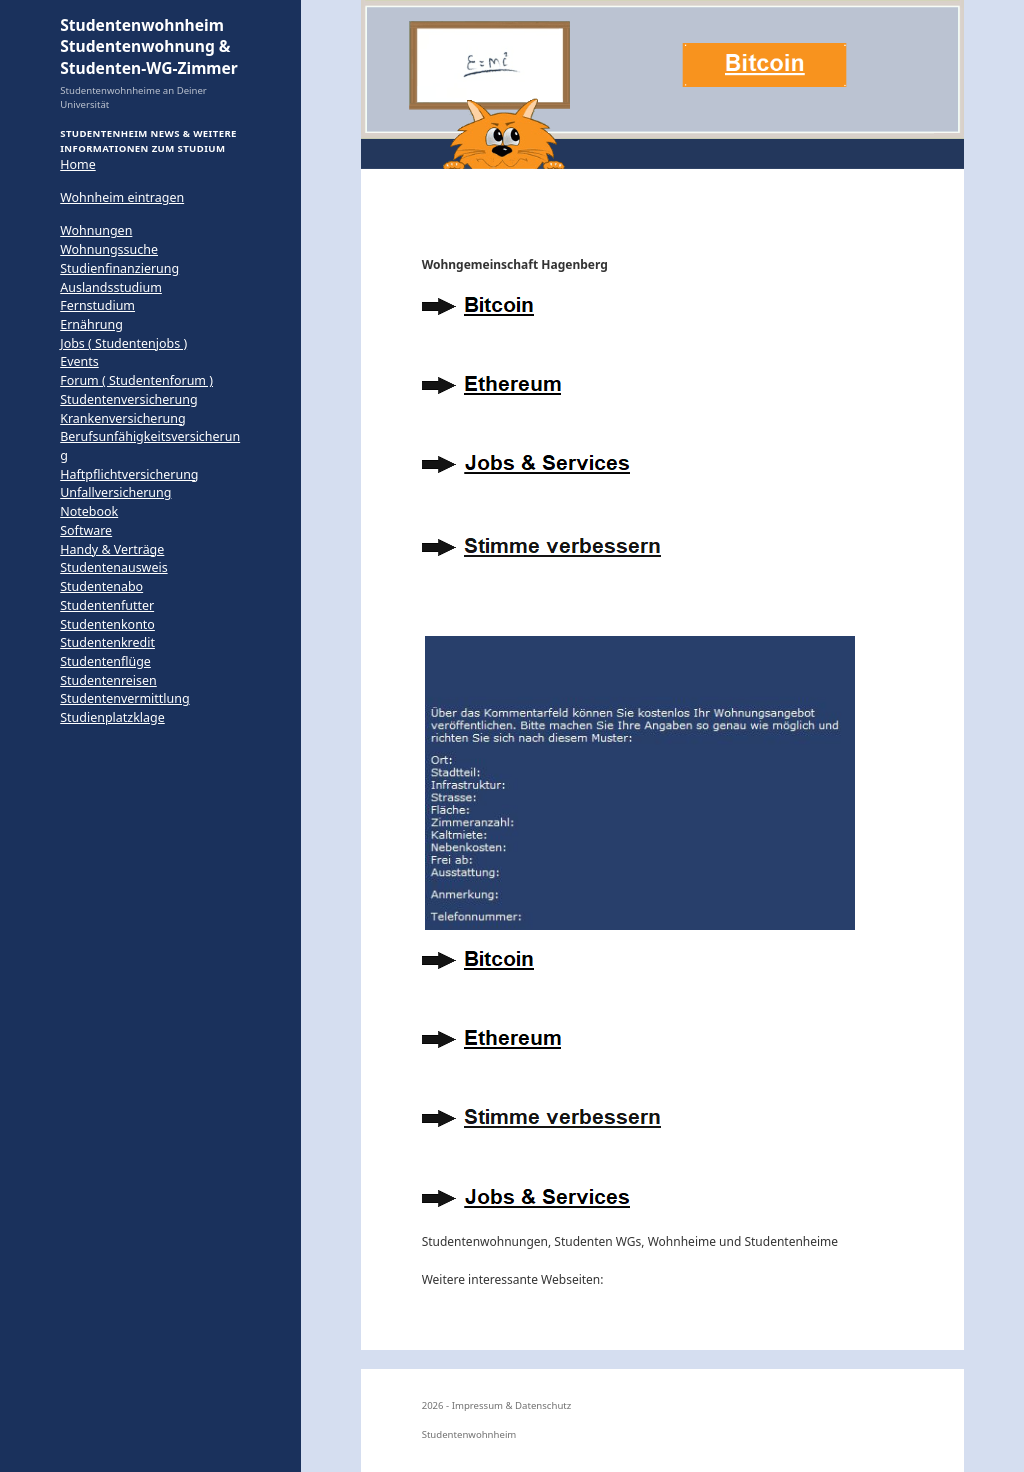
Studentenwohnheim (469, 1434)
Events (79, 361)
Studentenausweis (113, 567)
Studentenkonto (107, 624)
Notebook (89, 511)
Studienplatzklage (112, 717)
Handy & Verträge (112, 549)
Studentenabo (101, 586)
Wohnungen (96, 230)
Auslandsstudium (111, 287)
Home (77, 164)
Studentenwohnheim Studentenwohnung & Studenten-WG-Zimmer (149, 46)
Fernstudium (97, 305)
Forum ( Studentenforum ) (136, 380)
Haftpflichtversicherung (129, 474)
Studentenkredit (107, 642)
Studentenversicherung (128, 399)
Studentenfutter (107, 605)
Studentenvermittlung (124, 698)
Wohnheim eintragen (122, 197)
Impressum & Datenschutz (512, 1405)
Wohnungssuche (109, 249)
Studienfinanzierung (119, 268)
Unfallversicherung (115, 492)
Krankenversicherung (122, 418)
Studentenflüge (105, 661)
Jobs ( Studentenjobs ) (123, 343)
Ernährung (91, 324)
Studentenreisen (108, 680)
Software (86, 530)
